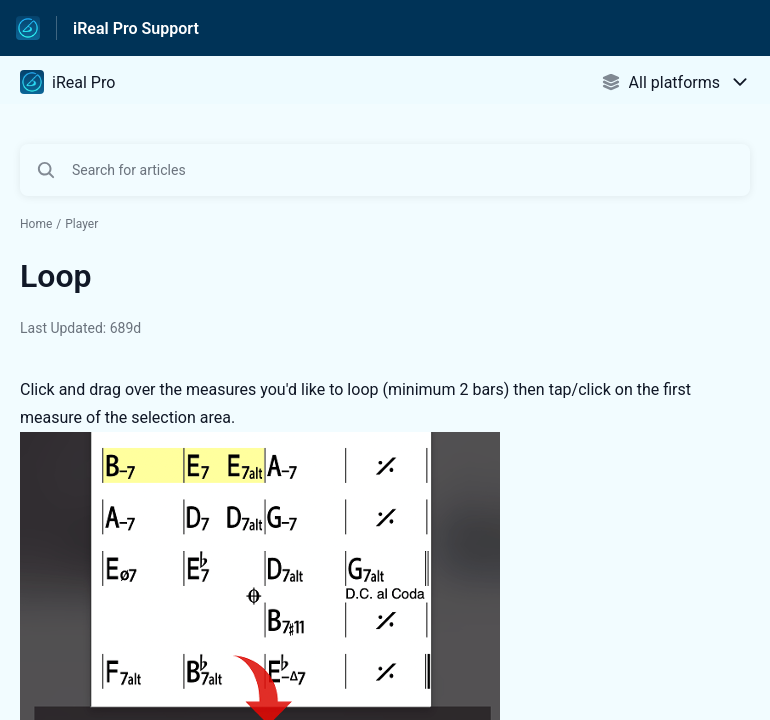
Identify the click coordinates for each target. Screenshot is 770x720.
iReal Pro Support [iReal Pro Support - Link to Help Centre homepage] (136, 28)
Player (81, 224)
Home (36, 224)
